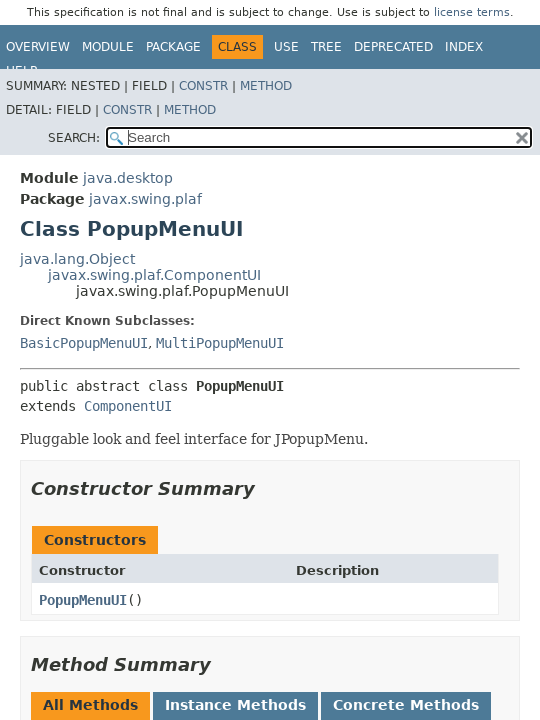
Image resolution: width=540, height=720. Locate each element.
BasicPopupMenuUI (84, 343)
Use (286, 47)
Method (266, 86)
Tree (326, 47)
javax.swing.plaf (145, 199)
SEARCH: (74, 138)
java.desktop (128, 178)
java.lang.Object (77, 259)
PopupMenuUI (83, 600)
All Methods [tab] (90, 705)
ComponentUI (128, 406)
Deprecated (393, 47)
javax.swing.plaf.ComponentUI (154, 275)
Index (464, 47)
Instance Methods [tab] (235, 705)
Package (173, 47)
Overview (38, 47)
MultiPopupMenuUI (220, 343)
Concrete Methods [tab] (406, 705)
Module (108, 47)
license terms (472, 12)
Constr (203, 86)
